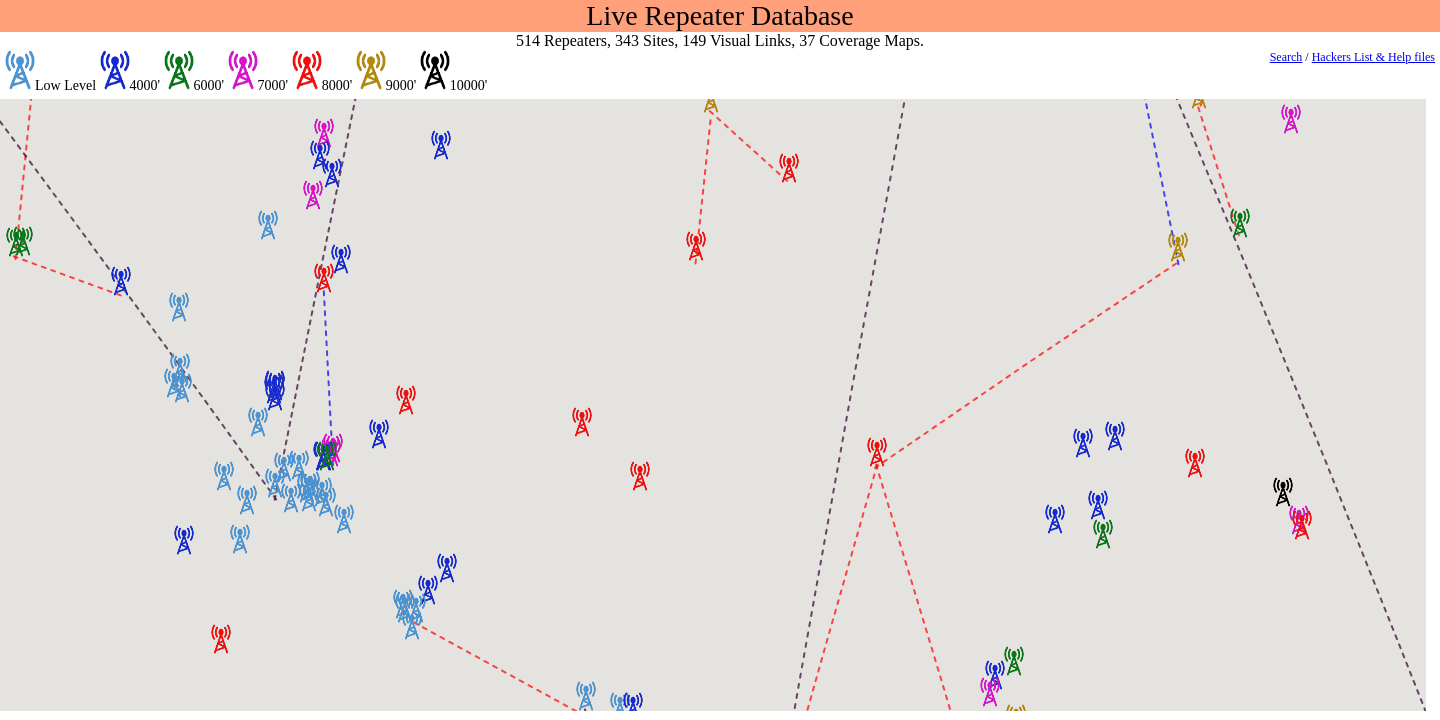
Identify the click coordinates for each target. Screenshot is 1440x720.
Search (1286, 57)
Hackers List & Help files (1373, 57)
